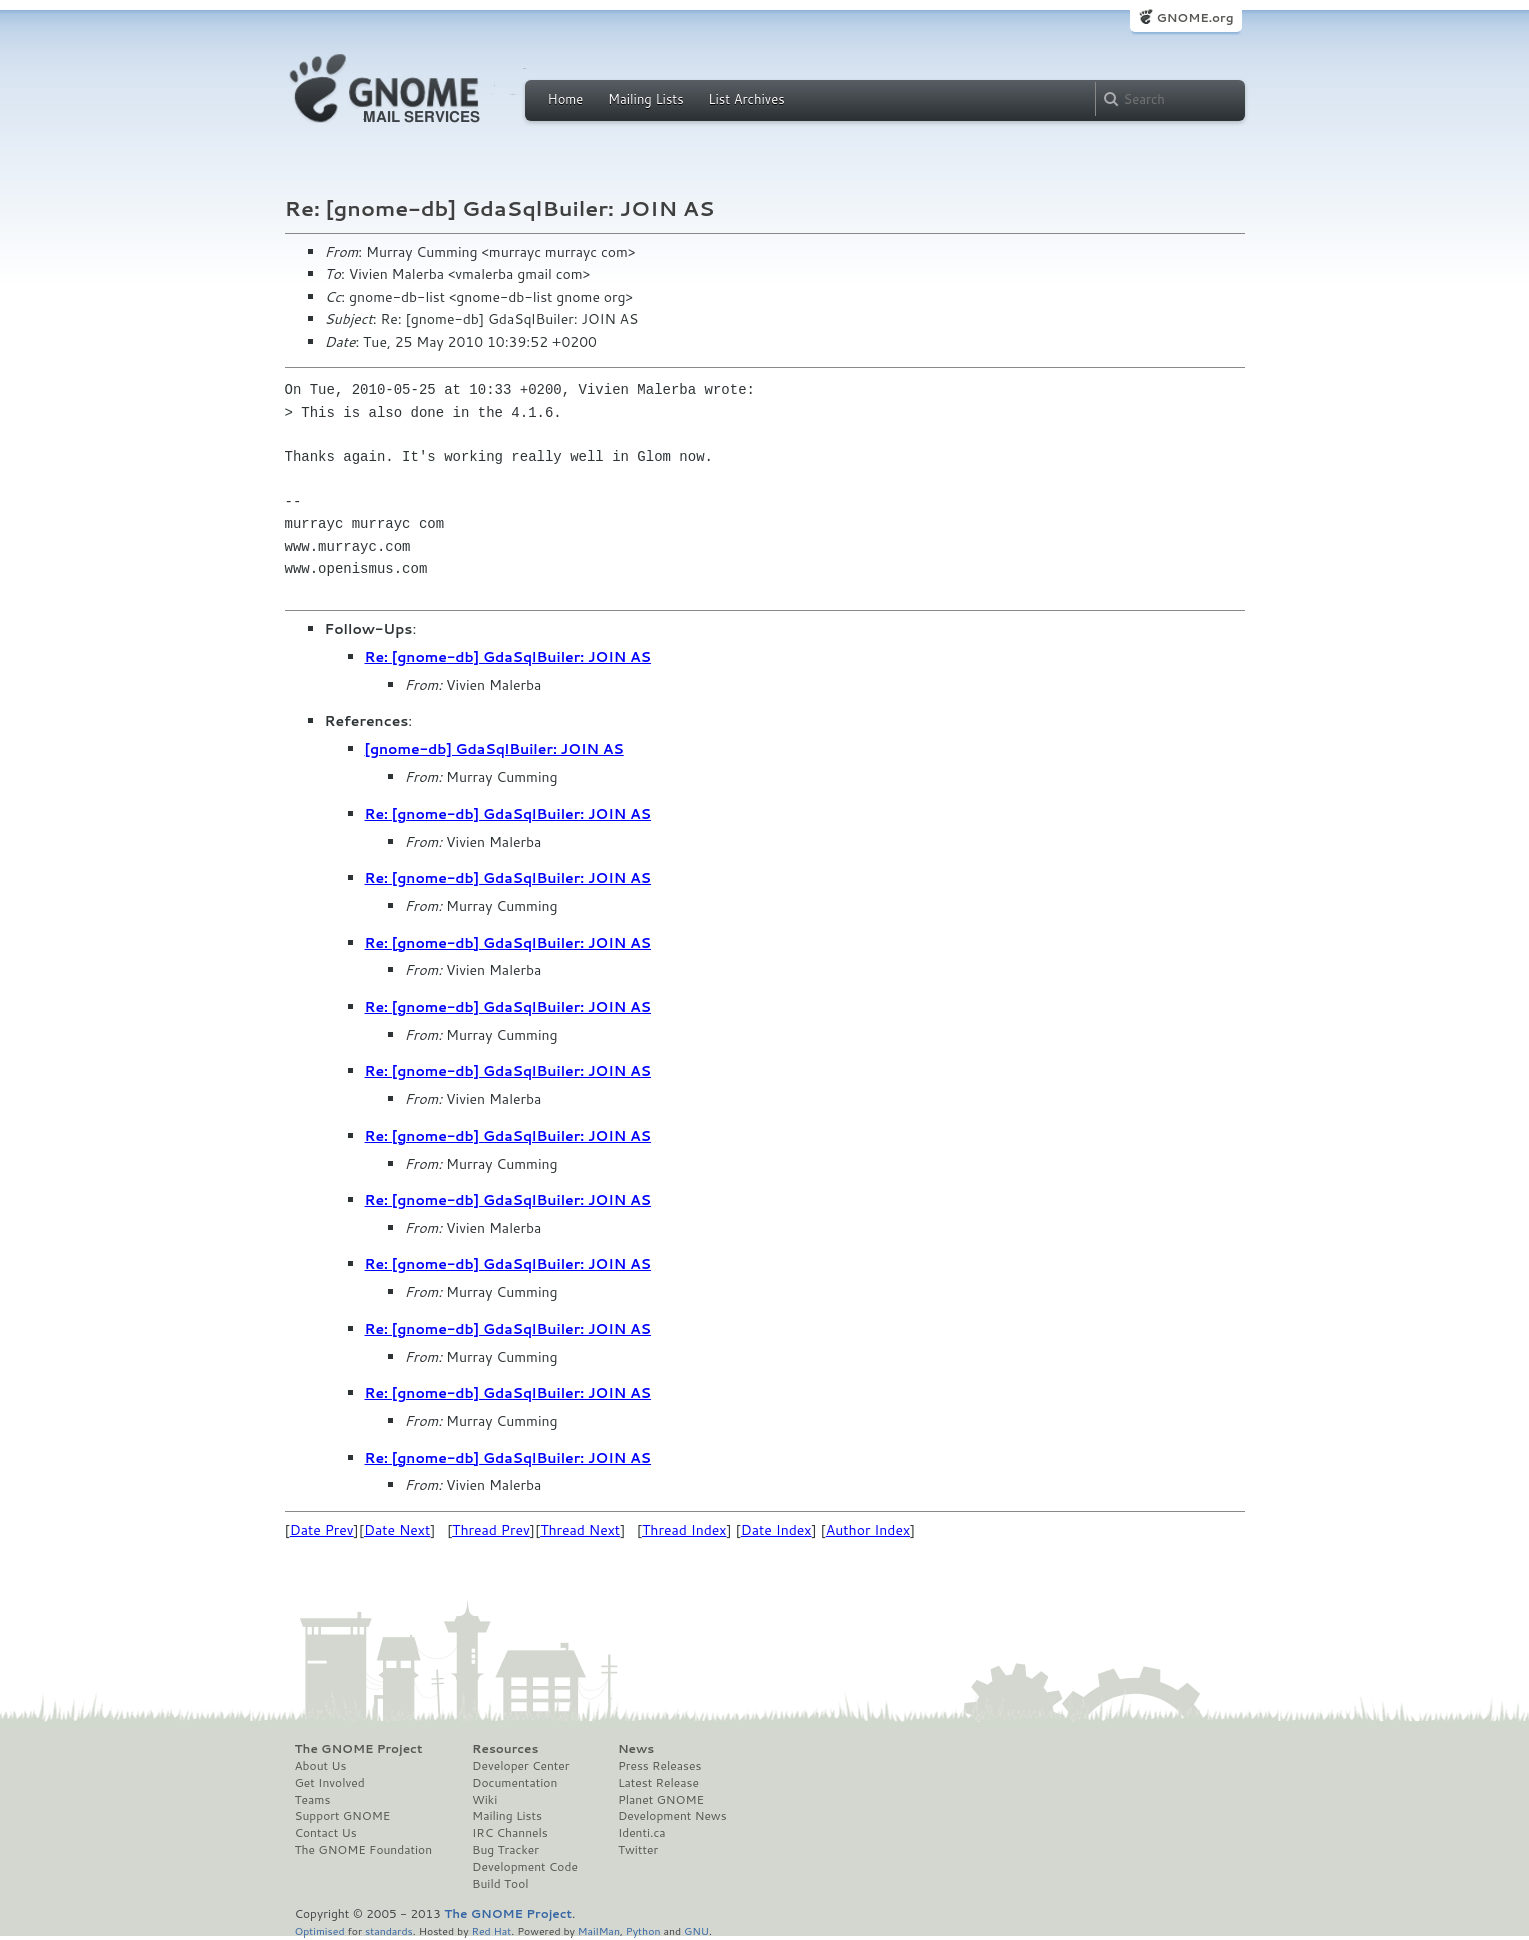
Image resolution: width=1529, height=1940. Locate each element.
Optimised (320, 1930)
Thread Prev (491, 1530)
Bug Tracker (505, 1850)
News (636, 1749)
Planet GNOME (661, 1800)
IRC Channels (510, 1833)
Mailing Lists (646, 99)
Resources (505, 1749)
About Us (321, 1766)
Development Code (525, 1867)
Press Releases (659, 1766)
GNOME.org (1194, 17)
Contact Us (326, 1833)
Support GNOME (343, 1816)
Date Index (776, 1530)
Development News (672, 1816)
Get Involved (330, 1783)
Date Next (397, 1530)
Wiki (484, 1800)
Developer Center (520, 1766)
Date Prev (322, 1530)
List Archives (746, 99)
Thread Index (684, 1530)
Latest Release (658, 1783)
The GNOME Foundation (364, 1850)
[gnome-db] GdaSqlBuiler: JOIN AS (494, 749)
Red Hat (491, 1930)
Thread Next (580, 1530)
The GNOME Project (359, 1749)
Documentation (514, 1783)
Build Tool (500, 1884)
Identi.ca (642, 1833)
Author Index (868, 1530)
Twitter (638, 1850)
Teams (313, 1800)
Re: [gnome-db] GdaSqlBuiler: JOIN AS (508, 657)
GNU (696, 1930)
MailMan (599, 1930)
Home (566, 99)
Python (643, 1930)
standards (389, 1930)
